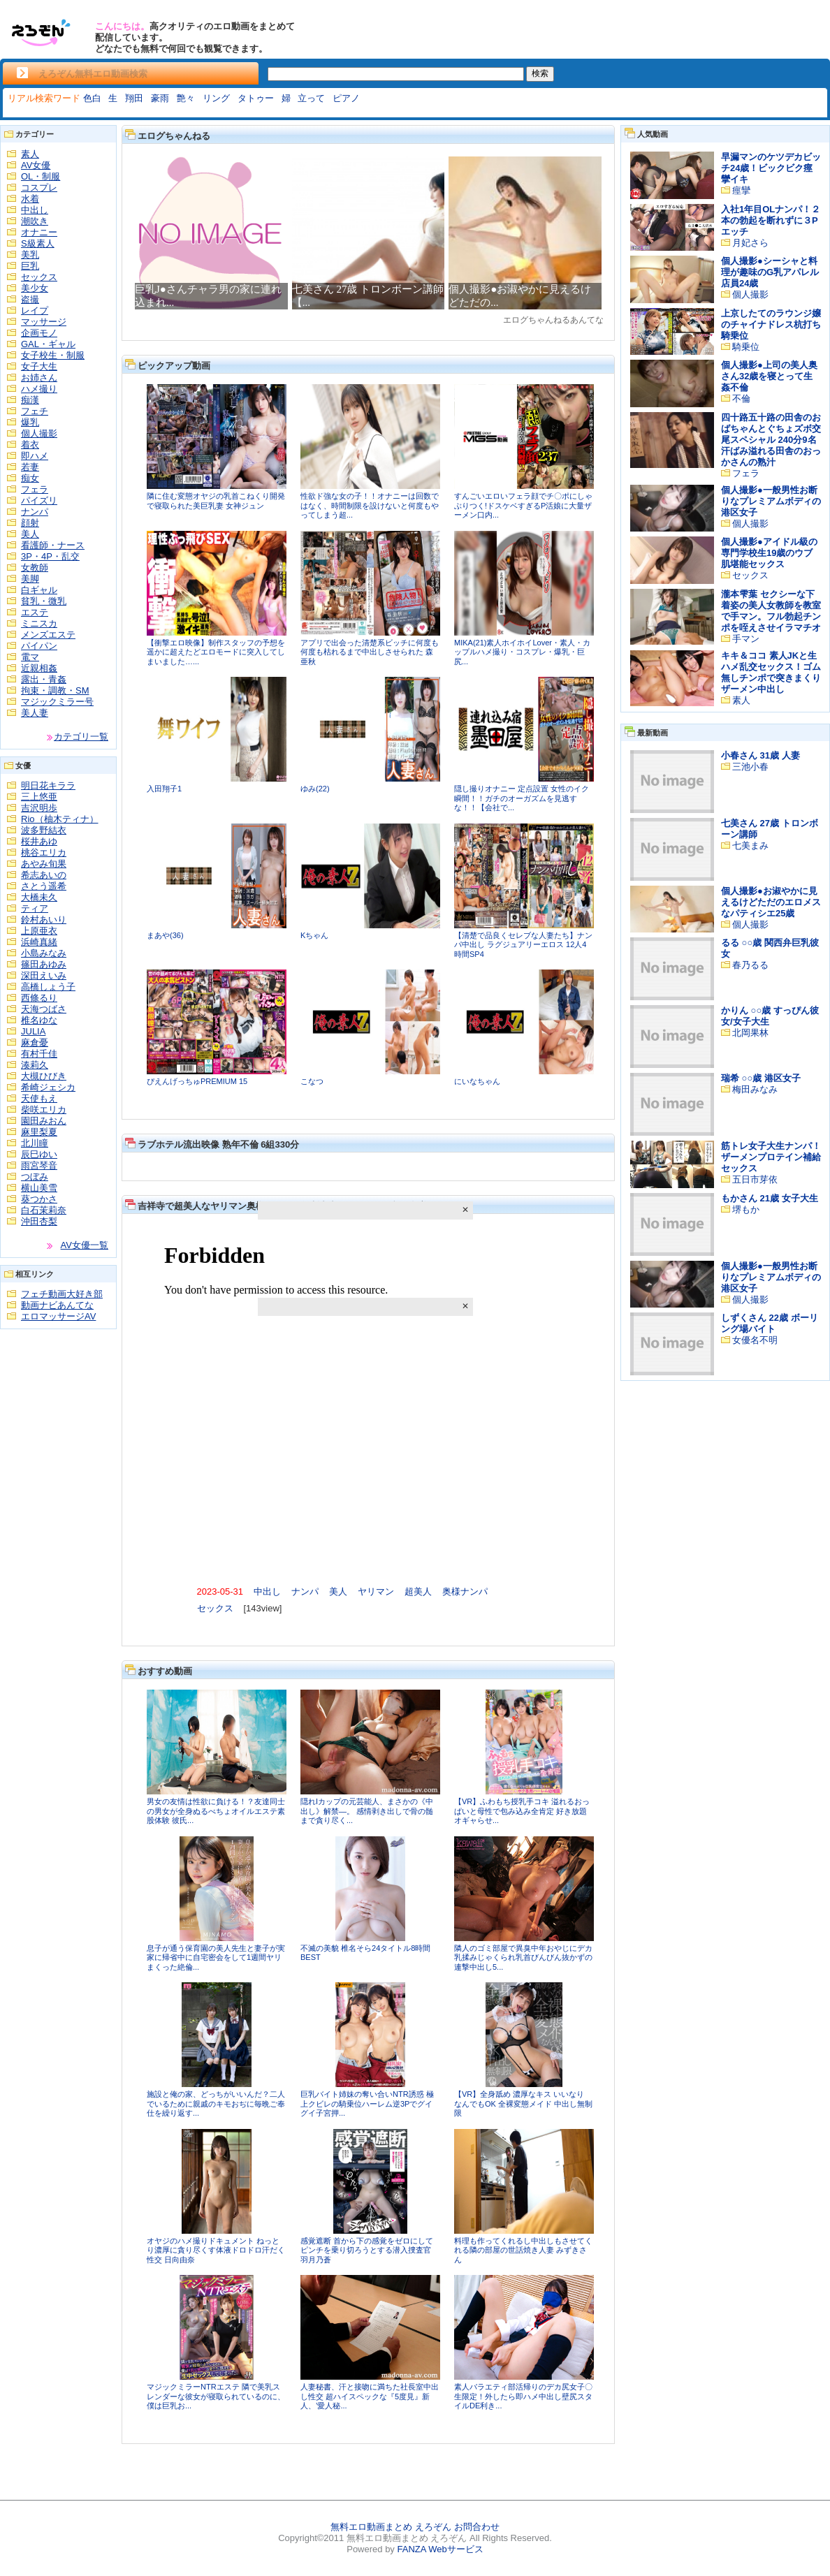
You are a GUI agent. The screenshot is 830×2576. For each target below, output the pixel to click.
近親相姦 (39, 668)
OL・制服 (40, 176)
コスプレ (39, 187)
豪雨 (160, 98)
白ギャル (39, 590)
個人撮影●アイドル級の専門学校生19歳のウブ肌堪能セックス (769, 552)
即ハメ (34, 456)
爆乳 (30, 422)
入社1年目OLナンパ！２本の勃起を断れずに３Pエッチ (770, 220)
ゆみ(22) (315, 788)
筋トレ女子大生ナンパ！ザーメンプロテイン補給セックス (771, 1157)
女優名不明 (755, 1340)
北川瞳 (34, 1143)
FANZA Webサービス (440, 2549)
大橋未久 (39, 897)
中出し (34, 210)
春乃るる (750, 965)
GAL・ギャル (48, 344)
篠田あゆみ (43, 964)
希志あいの (43, 875)
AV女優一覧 (84, 1245)
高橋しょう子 (48, 986)
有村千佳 (39, 1053)
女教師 (34, 567)
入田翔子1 (164, 788)
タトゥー (256, 98)
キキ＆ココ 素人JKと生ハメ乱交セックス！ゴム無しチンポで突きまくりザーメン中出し (771, 672)
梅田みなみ (755, 1089)
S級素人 (37, 243)
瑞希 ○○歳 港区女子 (761, 1078)
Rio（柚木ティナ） (60, 819)
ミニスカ (39, 623)
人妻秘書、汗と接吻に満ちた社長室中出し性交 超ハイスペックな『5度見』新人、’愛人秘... (369, 2396)
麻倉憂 (34, 1042)
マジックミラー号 (57, 701)
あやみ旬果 (43, 863)
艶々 (186, 98)
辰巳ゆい (39, 1154)
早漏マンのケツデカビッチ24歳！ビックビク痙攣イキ (771, 168)
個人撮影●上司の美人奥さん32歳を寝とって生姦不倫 (769, 376)
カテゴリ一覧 (81, 736)
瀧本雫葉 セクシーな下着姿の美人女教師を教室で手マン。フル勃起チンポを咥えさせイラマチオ (771, 611)
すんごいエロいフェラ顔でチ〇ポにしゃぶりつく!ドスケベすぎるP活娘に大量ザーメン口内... (523, 505)
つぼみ (34, 1176)
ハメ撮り (39, 388)
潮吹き (34, 221)
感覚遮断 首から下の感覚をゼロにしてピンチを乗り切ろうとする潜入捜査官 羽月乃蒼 (366, 2250)
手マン (745, 639)
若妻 (30, 467)
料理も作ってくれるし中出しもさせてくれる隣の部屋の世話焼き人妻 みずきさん (523, 2250)
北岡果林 (750, 1032)
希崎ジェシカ (48, 1087)
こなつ (311, 1081)
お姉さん (39, 377)
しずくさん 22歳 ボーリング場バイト (769, 1323)
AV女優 (35, 165)
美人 (30, 534)
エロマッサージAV (58, 1316)
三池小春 (750, 766)
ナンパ (34, 511)
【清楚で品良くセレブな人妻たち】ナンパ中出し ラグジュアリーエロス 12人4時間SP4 (523, 944)
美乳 (30, 254)
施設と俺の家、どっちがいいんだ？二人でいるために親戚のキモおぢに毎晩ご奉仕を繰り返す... (216, 2103)
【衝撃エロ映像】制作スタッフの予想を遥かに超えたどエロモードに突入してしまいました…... (216, 652)
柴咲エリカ (43, 1109)
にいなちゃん (477, 1081)
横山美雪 (39, 1188)
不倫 (741, 398)
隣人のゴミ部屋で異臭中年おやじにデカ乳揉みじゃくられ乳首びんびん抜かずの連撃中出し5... (523, 1957)
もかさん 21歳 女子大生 (769, 1198)
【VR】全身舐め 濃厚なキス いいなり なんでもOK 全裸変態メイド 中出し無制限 (523, 2103)
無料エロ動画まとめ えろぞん (390, 2527)
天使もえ (39, 1098)
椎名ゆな (39, 1020)
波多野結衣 (43, 830)
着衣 (30, 444)
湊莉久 (34, 1065)
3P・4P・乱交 (50, 556)
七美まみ (750, 845)
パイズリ (39, 500)
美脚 (30, 578)
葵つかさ (39, 1199)
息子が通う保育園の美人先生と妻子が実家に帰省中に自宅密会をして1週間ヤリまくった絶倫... (216, 1957)
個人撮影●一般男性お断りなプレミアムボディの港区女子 (771, 501)
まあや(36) (165, 935)
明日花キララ (48, 785)
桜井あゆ (39, 841)
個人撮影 (39, 433)
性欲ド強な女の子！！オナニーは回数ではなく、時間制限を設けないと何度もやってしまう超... (369, 505)
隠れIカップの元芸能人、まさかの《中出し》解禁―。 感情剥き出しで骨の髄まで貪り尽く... (366, 1810)
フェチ (34, 411)
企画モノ (39, 333)
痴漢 (30, 400)
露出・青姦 (43, 679)
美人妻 (34, 713)
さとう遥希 (43, 886)
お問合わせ (477, 2527)
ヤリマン (376, 1591)
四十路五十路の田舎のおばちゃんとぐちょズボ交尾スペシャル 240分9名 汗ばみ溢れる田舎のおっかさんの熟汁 (771, 439)
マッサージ (43, 321)
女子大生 (39, 366)
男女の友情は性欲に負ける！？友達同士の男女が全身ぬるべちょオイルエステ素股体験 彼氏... (216, 1810)
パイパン (39, 646)
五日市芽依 (755, 1179)
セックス (39, 277)
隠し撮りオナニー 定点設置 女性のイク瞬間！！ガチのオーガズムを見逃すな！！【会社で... (521, 798)
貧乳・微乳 (43, 601)
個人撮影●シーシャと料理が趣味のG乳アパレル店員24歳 (770, 272)
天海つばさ (43, 1009)
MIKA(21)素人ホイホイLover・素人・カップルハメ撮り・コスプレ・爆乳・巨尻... (522, 652)
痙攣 (741, 190)
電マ (30, 657)
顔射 (30, 523)
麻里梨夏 (39, 1132)
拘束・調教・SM (55, 690)
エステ (34, 612)
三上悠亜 (39, 796)
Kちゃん (314, 935)
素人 (30, 154)
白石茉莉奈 (43, 1210)
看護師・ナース (53, 545)
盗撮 (30, 299)
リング (216, 98)
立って (311, 98)
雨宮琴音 (39, 1165)
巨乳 (30, 266)
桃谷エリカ (43, 852)
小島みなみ (43, 953)
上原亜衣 (39, 930)
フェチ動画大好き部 (62, 1294)
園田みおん (43, 1120)
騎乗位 (745, 347)
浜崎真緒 (39, 942)
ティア (34, 908)
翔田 (134, 98)
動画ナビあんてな (57, 1305)
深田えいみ (43, 975)
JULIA (33, 1031)
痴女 (30, 478)
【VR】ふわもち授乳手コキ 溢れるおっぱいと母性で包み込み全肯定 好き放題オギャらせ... (522, 1810)
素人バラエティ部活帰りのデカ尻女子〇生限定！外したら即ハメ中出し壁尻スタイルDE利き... (523, 2396)
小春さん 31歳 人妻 (760, 755)
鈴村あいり (43, 919)
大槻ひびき (43, 1076)
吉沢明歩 (39, 808)
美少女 (34, 288)
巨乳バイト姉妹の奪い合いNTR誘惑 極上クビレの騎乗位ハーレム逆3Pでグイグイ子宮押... (367, 2103)
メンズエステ (48, 634)
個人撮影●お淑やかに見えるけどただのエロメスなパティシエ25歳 (771, 902)
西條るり (39, 998)
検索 (540, 73)
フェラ (34, 489)
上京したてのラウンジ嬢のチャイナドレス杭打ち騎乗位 (771, 324)
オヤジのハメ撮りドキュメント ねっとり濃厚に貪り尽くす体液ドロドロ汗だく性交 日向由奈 (216, 2250)
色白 (92, 98)
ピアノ (346, 98)
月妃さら (750, 242)
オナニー (39, 232)
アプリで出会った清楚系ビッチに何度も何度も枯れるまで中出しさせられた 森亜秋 (369, 652)
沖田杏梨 (39, 1221)
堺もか (745, 1209)
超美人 (418, 1591)
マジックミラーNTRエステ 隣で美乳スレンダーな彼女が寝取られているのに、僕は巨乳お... (216, 2396)
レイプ (34, 310)
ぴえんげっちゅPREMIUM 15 (197, 1081)
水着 (30, 198)
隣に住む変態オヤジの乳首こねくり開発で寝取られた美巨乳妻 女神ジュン (216, 501)
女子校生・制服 (53, 355)
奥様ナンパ (465, 1591)
